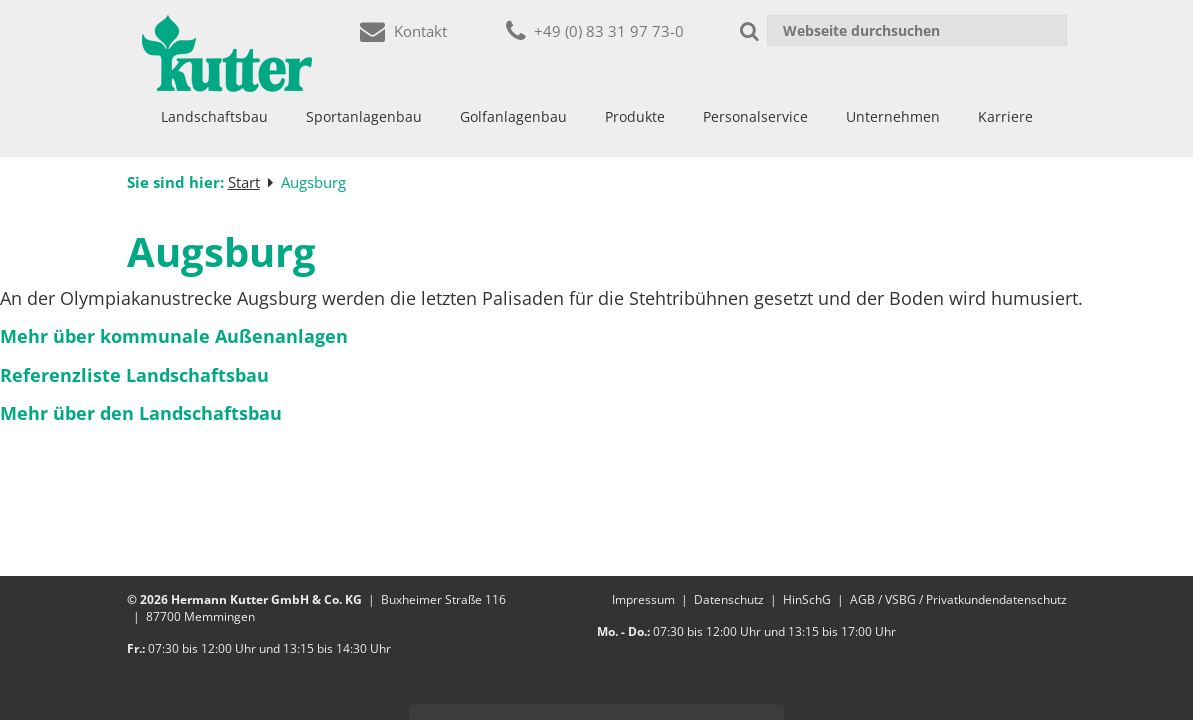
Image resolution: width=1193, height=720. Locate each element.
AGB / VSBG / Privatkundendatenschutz (958, 599)
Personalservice (755, 116)
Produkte (635, 116)
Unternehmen (893, 116)
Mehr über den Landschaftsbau (141, 413)
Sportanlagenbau (364, 116)
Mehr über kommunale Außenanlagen (174, 336)
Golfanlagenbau (513, 116)
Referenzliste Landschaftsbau (134, 375)
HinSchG (807, 599)
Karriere (1005, 116)
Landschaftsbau (214, 116)
